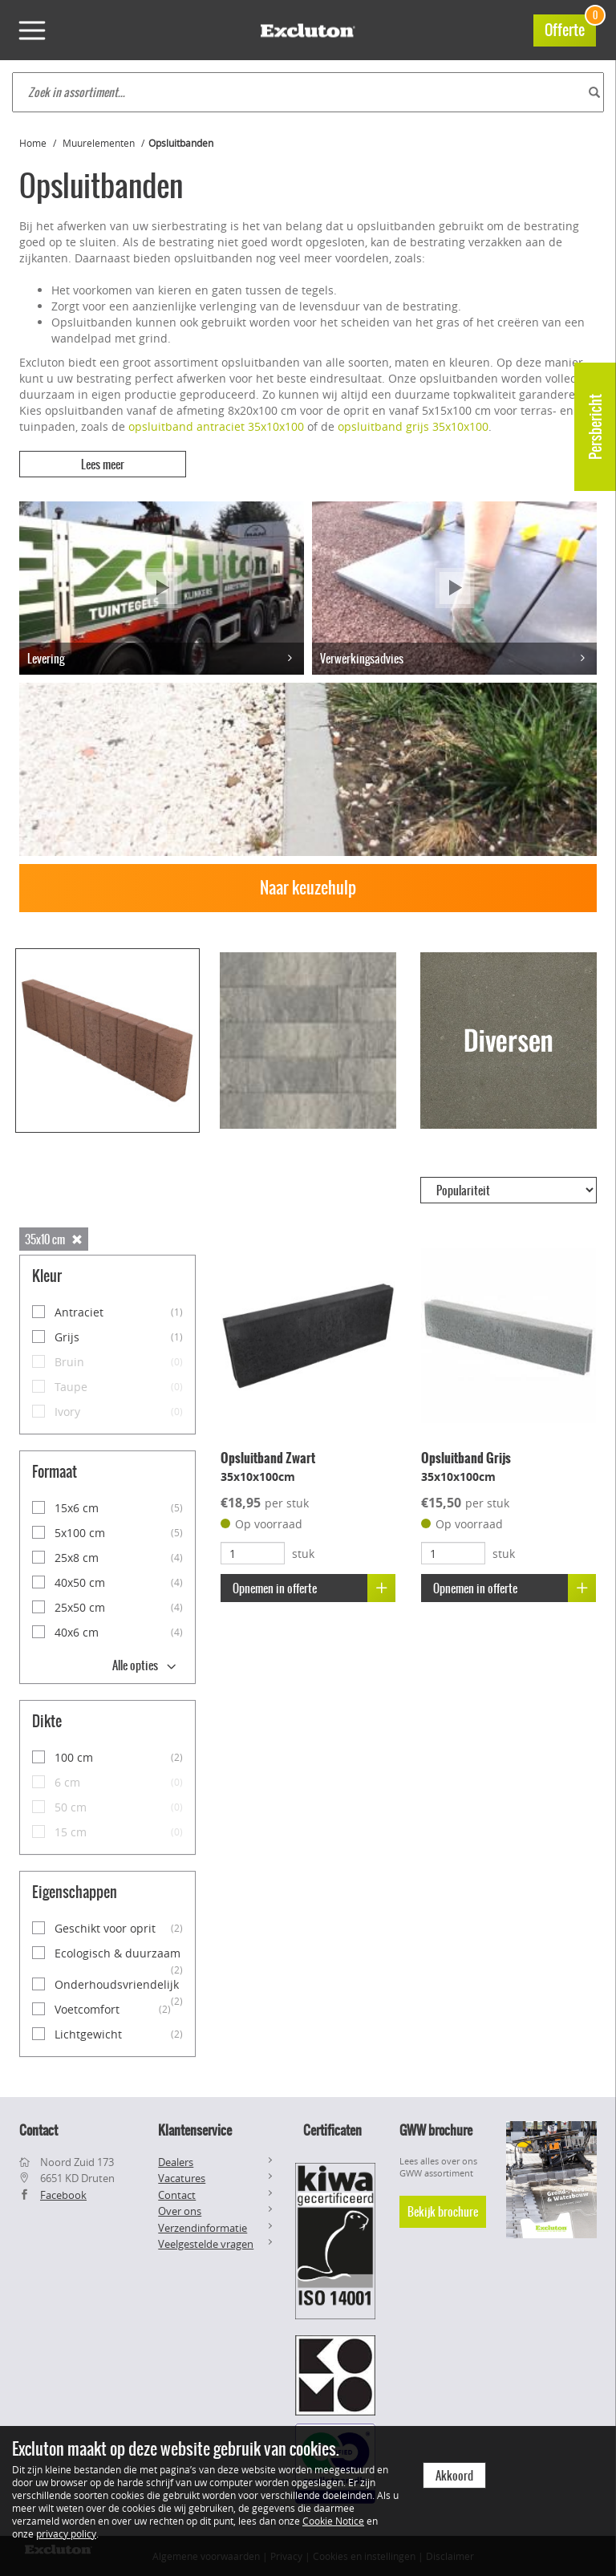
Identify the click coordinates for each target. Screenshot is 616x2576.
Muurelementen (99, 142)
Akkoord (454, 2476)
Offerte (570, 27)
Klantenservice (195, 2129)
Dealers (175, 2161)
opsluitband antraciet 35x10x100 (216, 426)
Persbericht (595, 427)
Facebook (63, 2194)
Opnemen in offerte (314, 1587)
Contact (177, 2194)
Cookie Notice (333, 2520)
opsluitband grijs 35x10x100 (413, 426)
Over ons (179, 2211)
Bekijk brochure (442, 2212)
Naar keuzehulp (308, 887)
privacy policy (66, 2533)
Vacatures (181, 2178)
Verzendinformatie (202, 2228)
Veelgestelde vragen (205, 2244)
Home (33, 142)
